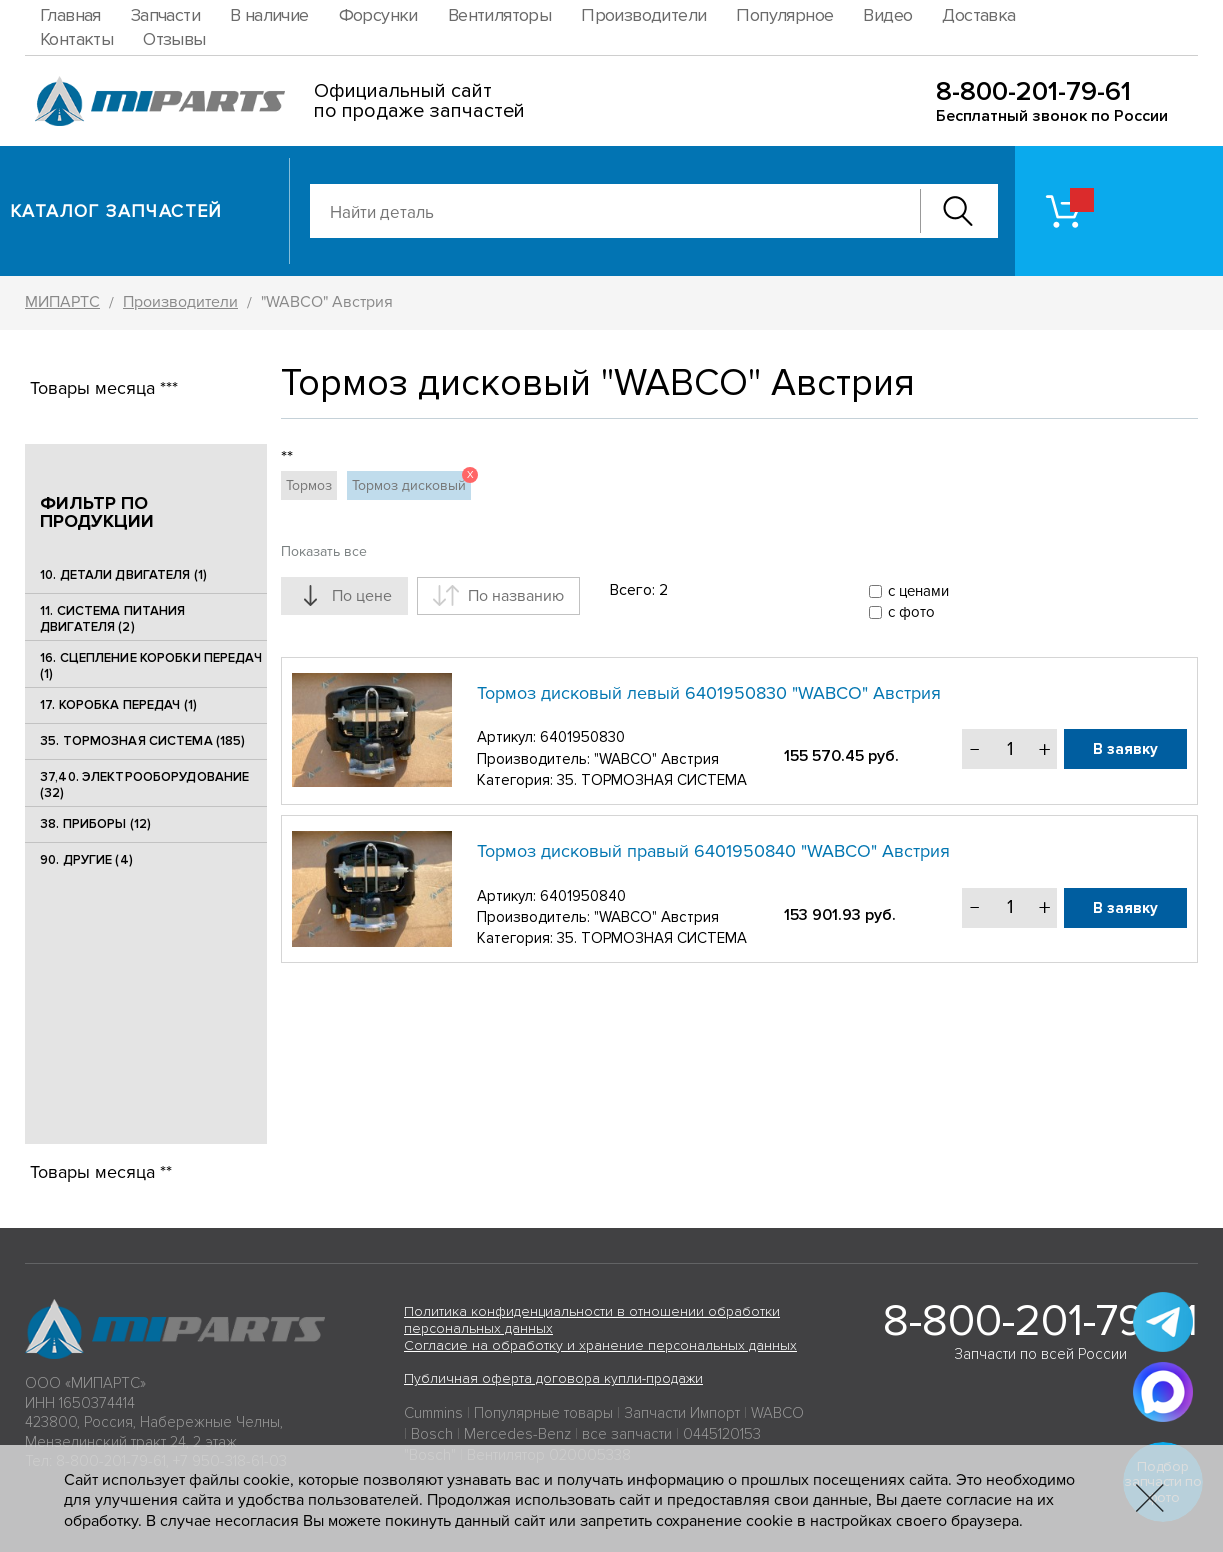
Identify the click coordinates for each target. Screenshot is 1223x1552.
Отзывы (174, 39)
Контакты (76, 39)
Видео (887, 15)
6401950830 (582, 737)
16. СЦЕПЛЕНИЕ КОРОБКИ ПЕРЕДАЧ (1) (151, 666)
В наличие (269, 15)
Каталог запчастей (116, 211)
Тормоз (309, 485)
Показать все (324, 551)
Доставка (978, 15)
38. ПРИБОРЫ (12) (95, 825)
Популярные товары (543, 1413)
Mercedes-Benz (517, 1434)
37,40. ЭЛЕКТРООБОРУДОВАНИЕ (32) (144, 785)
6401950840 (583, 896)
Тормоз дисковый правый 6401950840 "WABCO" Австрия (713, 851)
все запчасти (627, 1434)
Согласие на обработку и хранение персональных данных (600, 1345)
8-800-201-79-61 (1033, 91)
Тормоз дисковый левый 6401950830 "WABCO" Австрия (709, 693)
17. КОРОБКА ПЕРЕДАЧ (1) (118, 705)
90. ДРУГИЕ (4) (86, 861)
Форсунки (378, 15)
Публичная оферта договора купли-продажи (553, 1378)
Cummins (433, 1413)
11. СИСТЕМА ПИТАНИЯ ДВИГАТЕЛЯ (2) (112, 619)
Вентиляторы (499, 15)
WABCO (777, 1413)
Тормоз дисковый (411, 482)
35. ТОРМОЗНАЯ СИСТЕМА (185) (143, 741)
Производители (643, 15)
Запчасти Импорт (682, 1413)
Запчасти (165, 15)
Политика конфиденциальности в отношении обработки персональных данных (592, 1320)
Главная (70, 15)
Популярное (784, 15)
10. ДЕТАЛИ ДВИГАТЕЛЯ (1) (123, 575)
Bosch (432, 1434)
